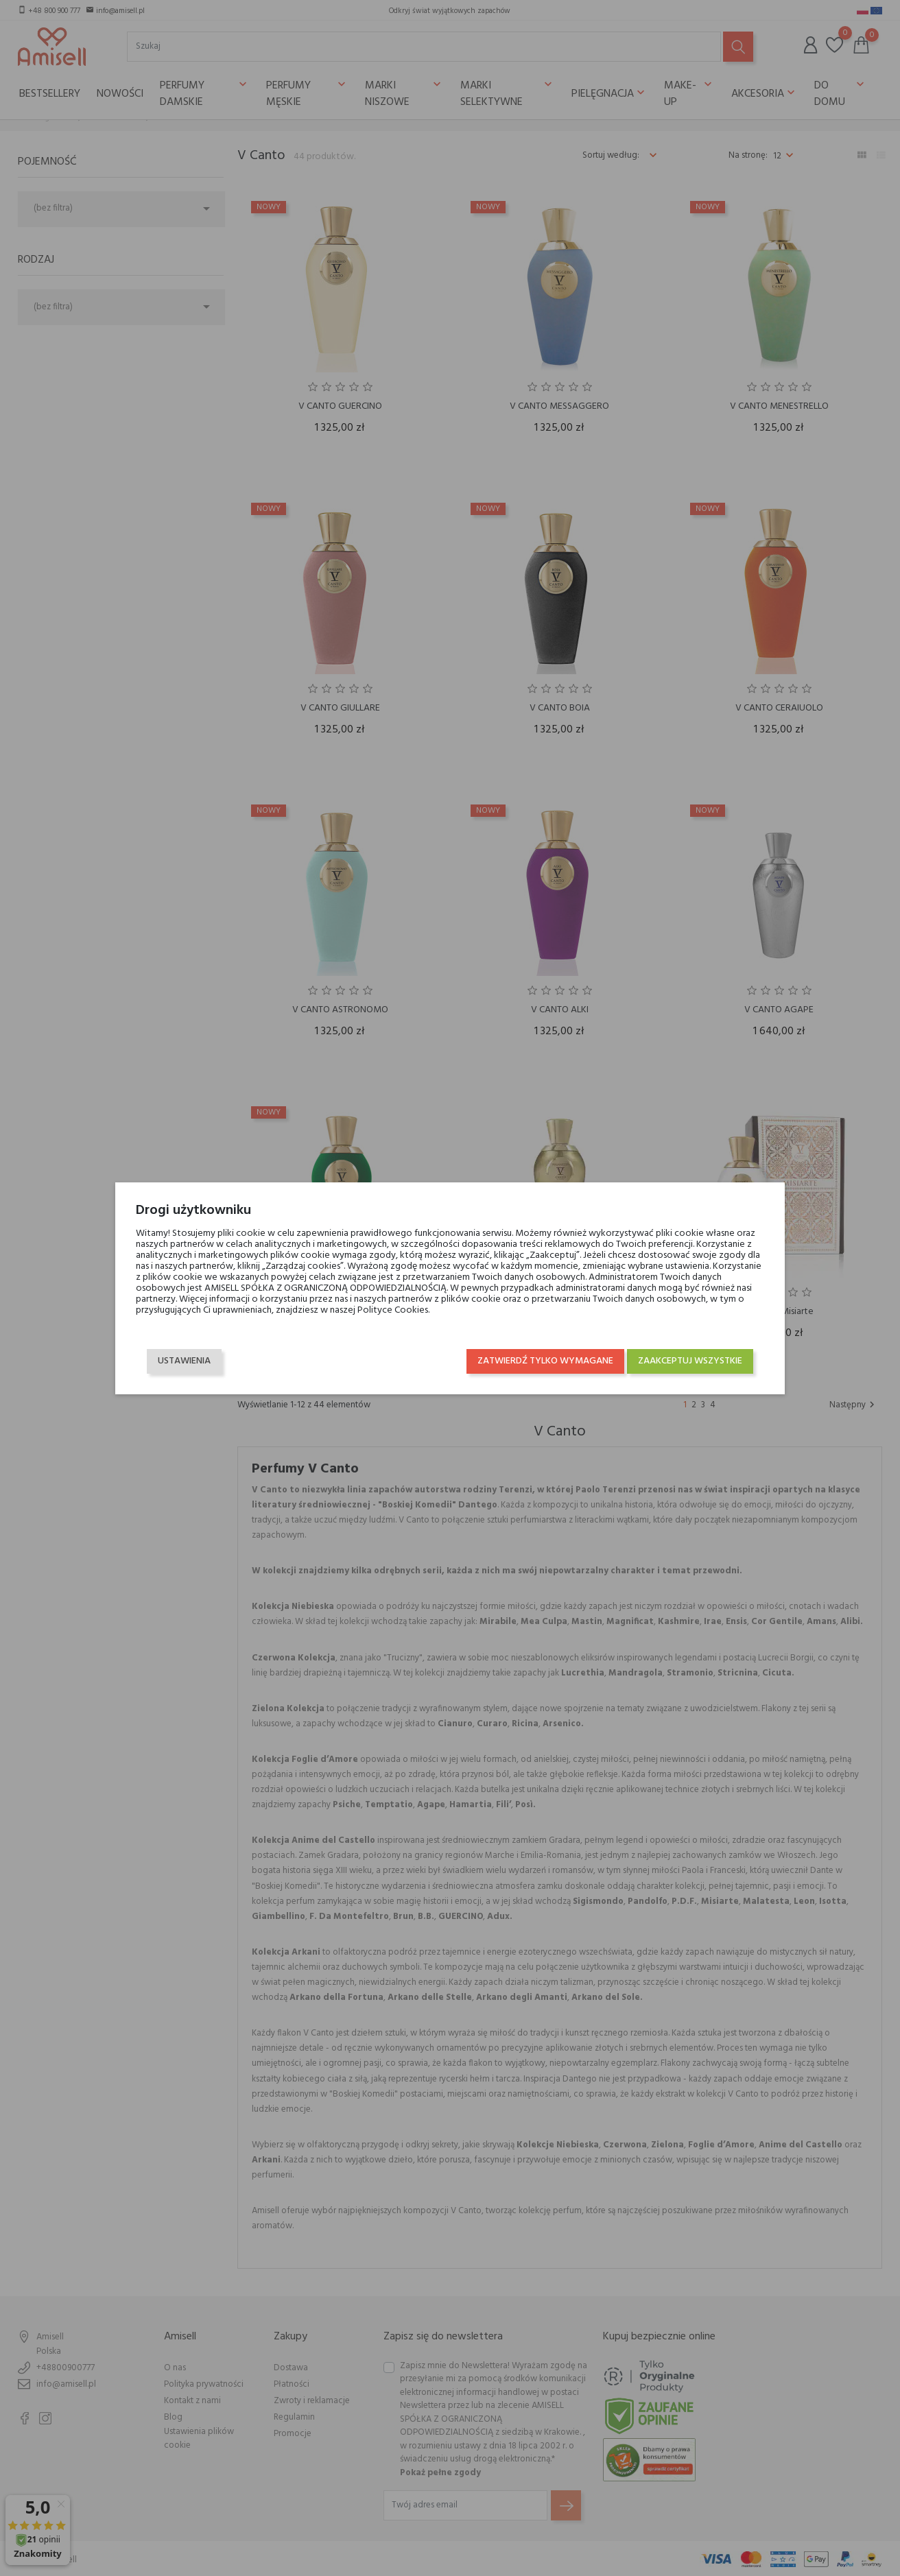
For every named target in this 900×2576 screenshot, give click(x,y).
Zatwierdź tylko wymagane (545, 1361)
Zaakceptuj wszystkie (690, 1361)
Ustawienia (184, 1361)
